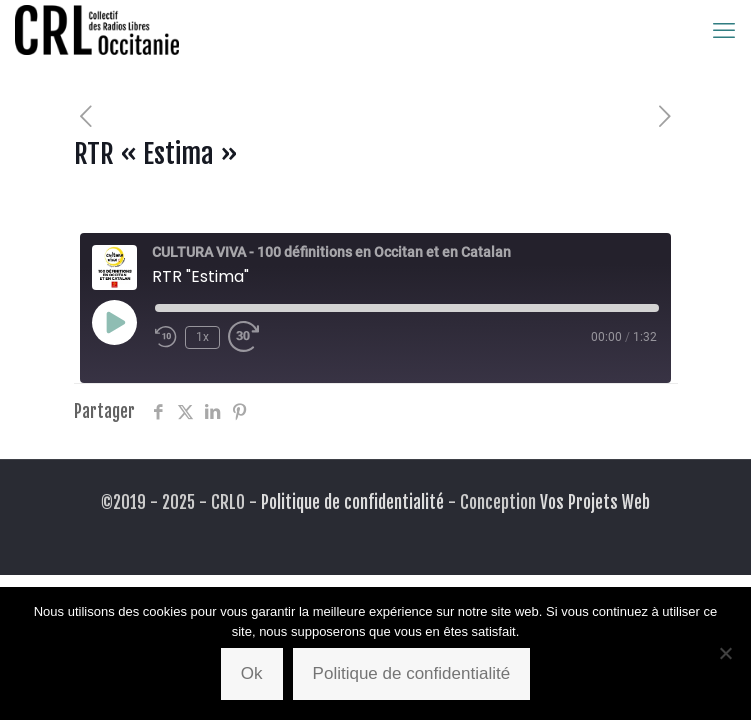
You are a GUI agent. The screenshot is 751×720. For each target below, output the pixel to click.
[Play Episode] (114, 322)
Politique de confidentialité (352, 502)
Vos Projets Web (595, 502)
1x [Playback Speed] (202, 337)
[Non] (726, 653)
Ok (252, 673)
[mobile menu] (724, 30)
